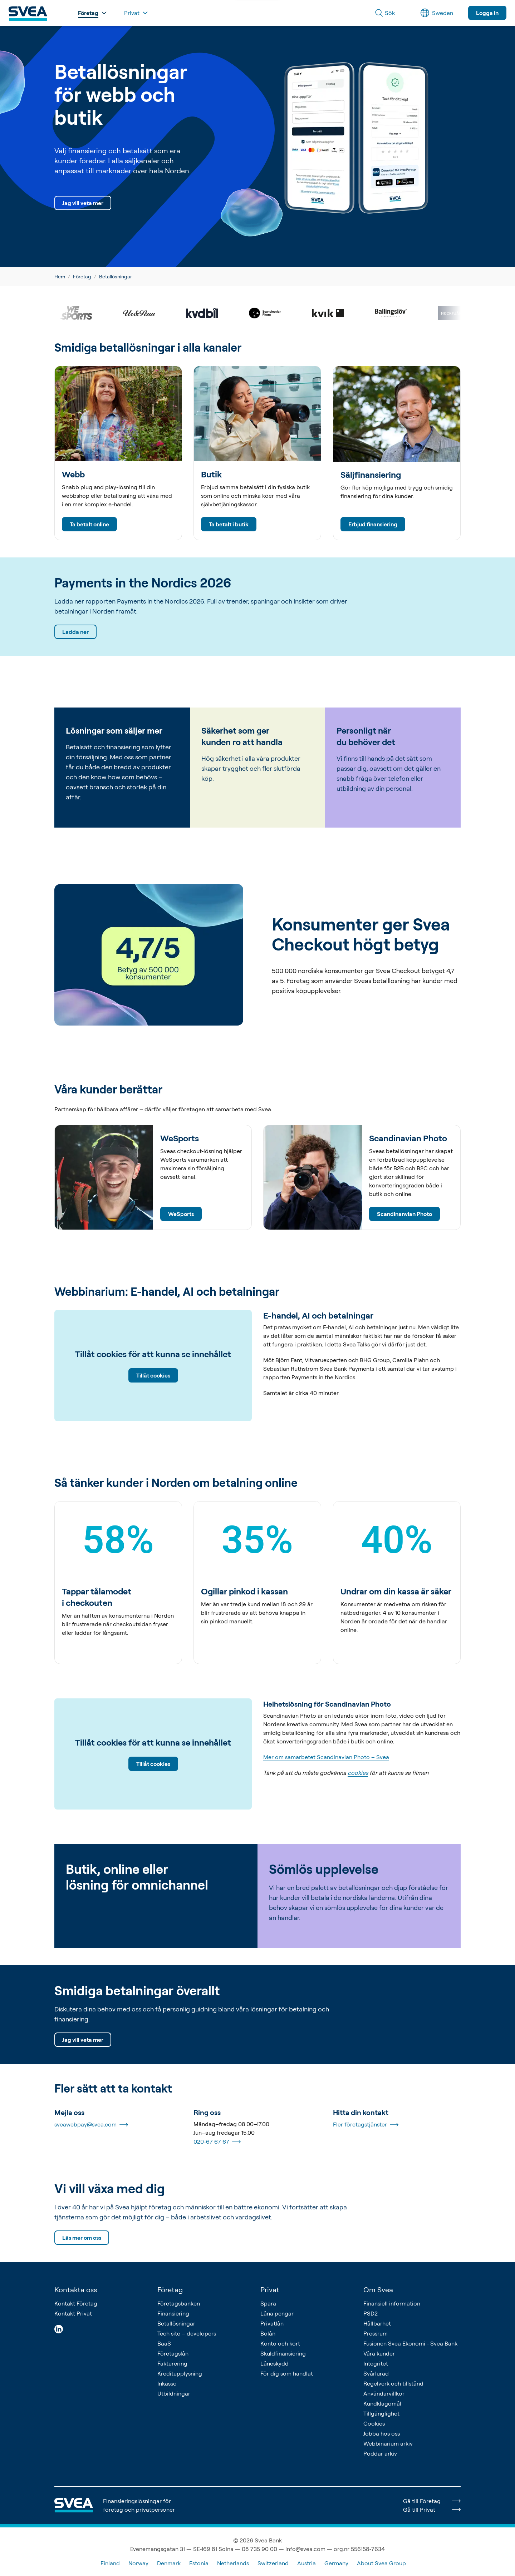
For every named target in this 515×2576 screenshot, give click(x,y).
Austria (306, 2563)
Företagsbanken (178, 2303)
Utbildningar (173, 2393)
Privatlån (272, 2323)
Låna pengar (277, 2313)
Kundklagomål (382, 2403)
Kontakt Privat (73, 2313)
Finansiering (173, 2313)
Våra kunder (379, 2353)
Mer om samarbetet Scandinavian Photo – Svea (326, 1757)
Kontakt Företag (75, 2303)
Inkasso (167, 2383)
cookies (358, 1772)
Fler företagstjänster (365, 2124)
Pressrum (375, 2333)
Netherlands (233, 2563)
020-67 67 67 (217, 2142)
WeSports (181, 1213)
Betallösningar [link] (115, 276)
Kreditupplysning (179, 2373)
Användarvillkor (383, 2393)
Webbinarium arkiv (388, 2443)
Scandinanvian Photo (404, 1213)
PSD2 (370, 2313)
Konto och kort (280, 2343)
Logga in (487, 12)
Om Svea (378, 2289)
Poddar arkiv (380, 2453)
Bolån (267, 2333)
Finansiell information (391, 2303)
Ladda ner (75, 631)
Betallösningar (176, 2323)
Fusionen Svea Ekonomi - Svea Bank (410, 2343)
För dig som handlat (286, 2373)
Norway (138, 2563)
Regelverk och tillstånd (393, 2383)
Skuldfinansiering (283, 2353)
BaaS (164, 2343)
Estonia (199, 2563)
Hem (59, 276)
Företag (82, 276)
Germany (336, 2563)
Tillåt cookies (153, 1375)
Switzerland (273, 2563)
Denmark (169, 2563)
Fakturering (172, 2363)
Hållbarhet (377, 2323)
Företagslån (172, 2353)
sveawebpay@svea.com (91, 2124)
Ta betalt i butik (229, 524)
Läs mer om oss (81, 2237)
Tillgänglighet (381, 2413)
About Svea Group (381, 2563)
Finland (110, 2563)
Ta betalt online (89, 524)
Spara (268, 2303)
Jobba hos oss (381, 2433)
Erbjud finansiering (372, 524)
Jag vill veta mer (82, 203)
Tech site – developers (186, 2333)
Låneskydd (274, 2363)
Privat (269, 2289)
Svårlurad (376, 2373)
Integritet (375, 2363)
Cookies (374, 2423)
